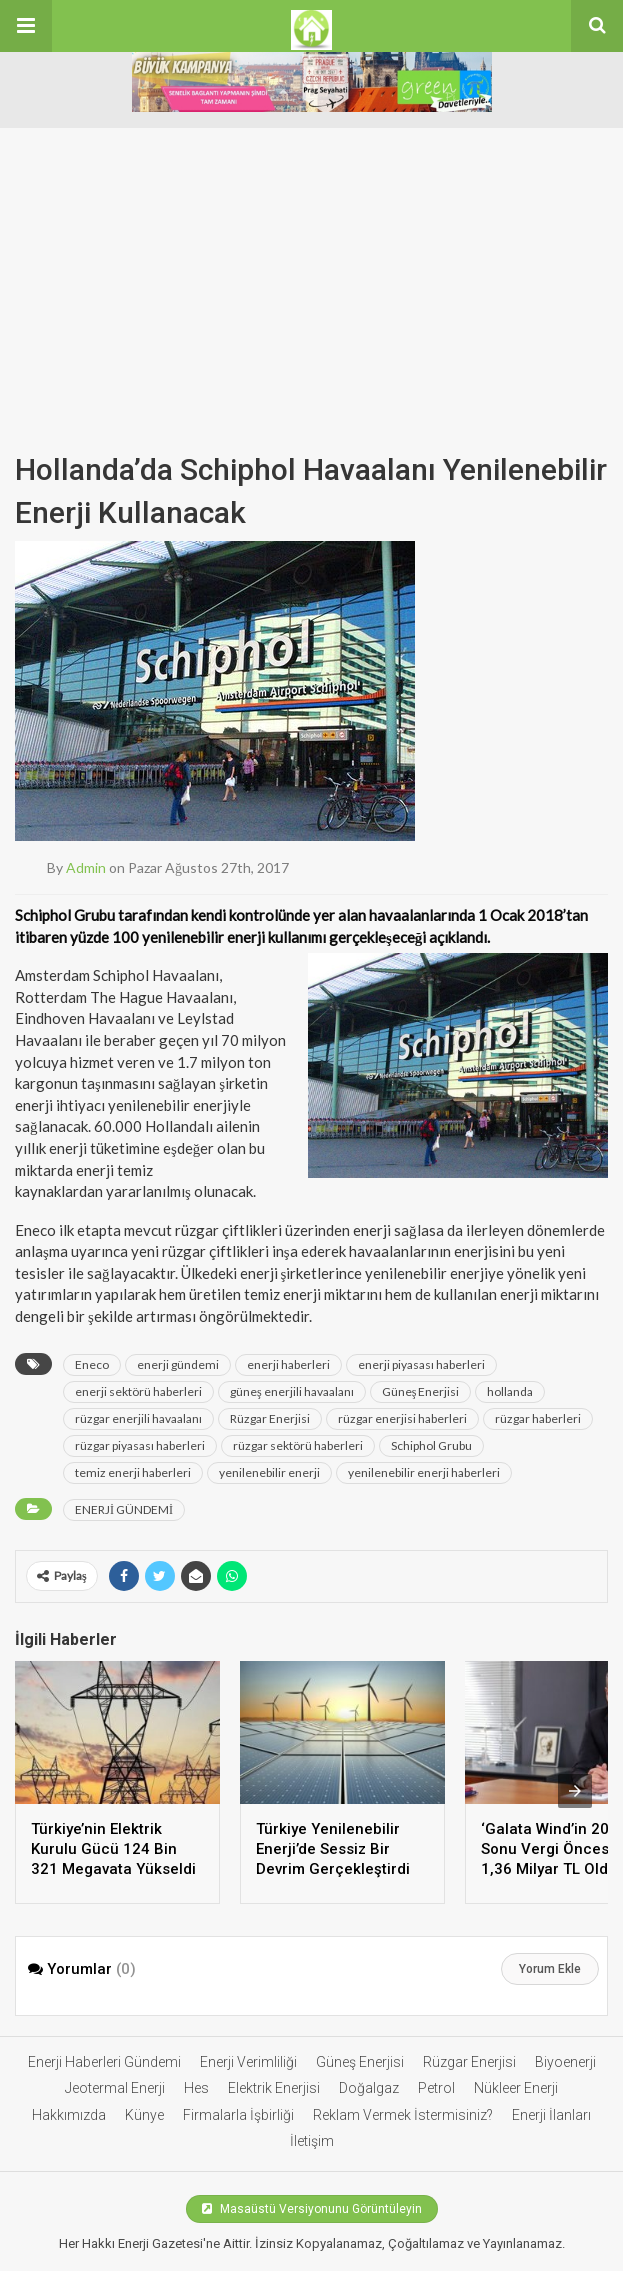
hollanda (510, 1391)
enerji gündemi (178, 1364)
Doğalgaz (369, 2088)
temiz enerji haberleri (133, 1472)
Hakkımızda (69, 2115)
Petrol (436, 2088)
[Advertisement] (311, 268)
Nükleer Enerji (516, 2088)
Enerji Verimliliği (248, 2062)
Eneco (92, 1364)
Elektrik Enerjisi (274, 2088)
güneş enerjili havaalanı (292, 1391)
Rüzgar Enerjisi (270, 1418)
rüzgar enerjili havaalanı (138, 1418)
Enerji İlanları (551, 2115)
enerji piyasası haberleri (421, 1364)
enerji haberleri (288, 1364)
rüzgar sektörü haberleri (298, 1445)
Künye (144, 2115)
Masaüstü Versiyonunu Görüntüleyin (312, 2209)
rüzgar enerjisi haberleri (402, 1418)
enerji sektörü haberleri (138, 1391)
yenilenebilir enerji (269, 1472)
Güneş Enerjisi (421, 1391)
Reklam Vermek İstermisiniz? (403, 2115)
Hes (196, 2088)
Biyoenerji (565, 2062)
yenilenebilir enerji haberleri (424, 1472)
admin (86, 867)
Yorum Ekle (550, 1969)
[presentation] (575, 1791)
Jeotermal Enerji (115, 2088)
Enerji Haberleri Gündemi (104, 2062)
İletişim (312, 2141)
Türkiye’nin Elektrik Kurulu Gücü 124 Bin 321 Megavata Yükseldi (113, 1849)
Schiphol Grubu (431, 1445)
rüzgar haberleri (538, 1418)
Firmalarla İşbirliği (238, 2115)
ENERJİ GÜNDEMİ (124, 1509)
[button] (26, 26)
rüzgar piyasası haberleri (140, 1445)
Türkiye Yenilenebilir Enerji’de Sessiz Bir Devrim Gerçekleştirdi (333, 1849)
